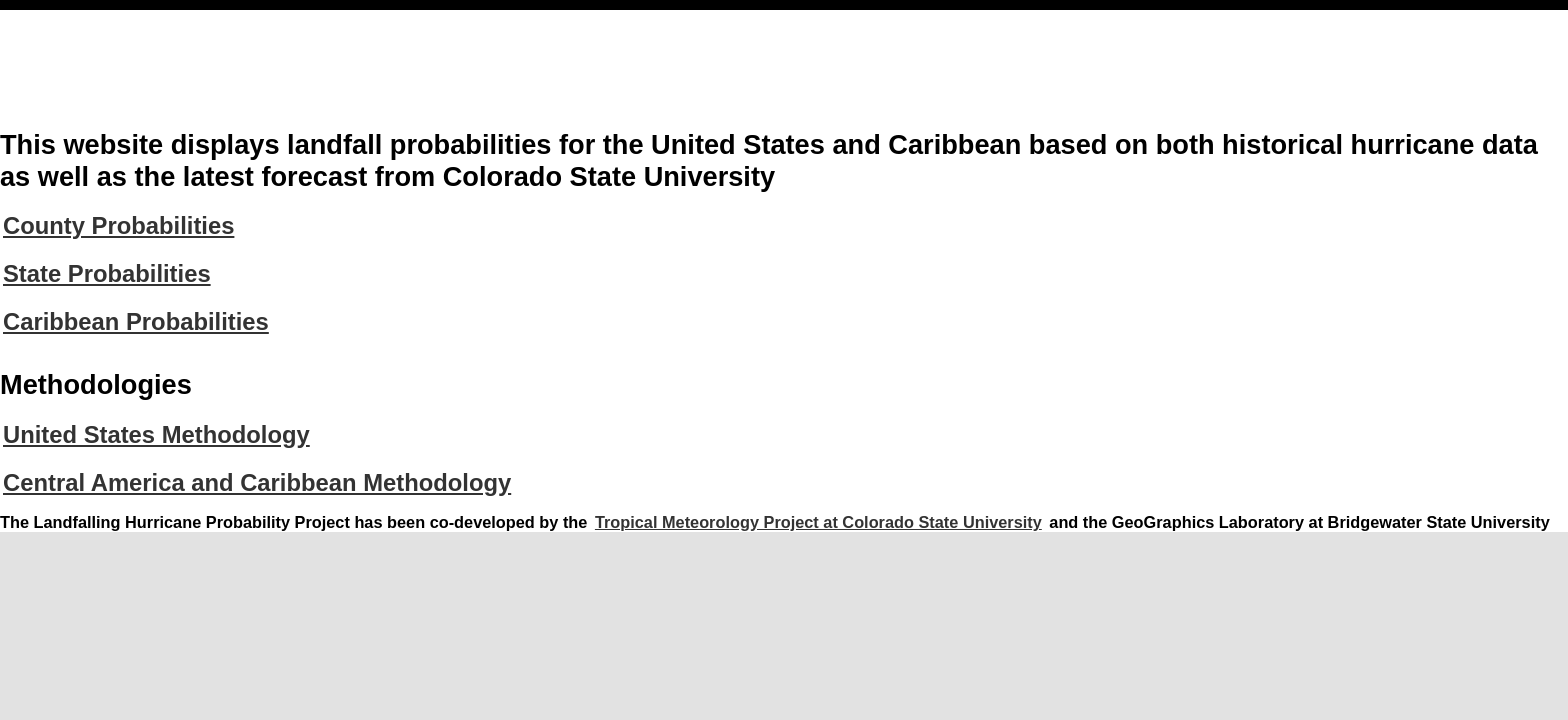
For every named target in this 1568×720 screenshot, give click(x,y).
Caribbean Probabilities (136, 321)
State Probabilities (107, 273)
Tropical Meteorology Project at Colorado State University (818, 522)
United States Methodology (156, 434)
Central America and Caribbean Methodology (257, 482)
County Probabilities (118, 225)
